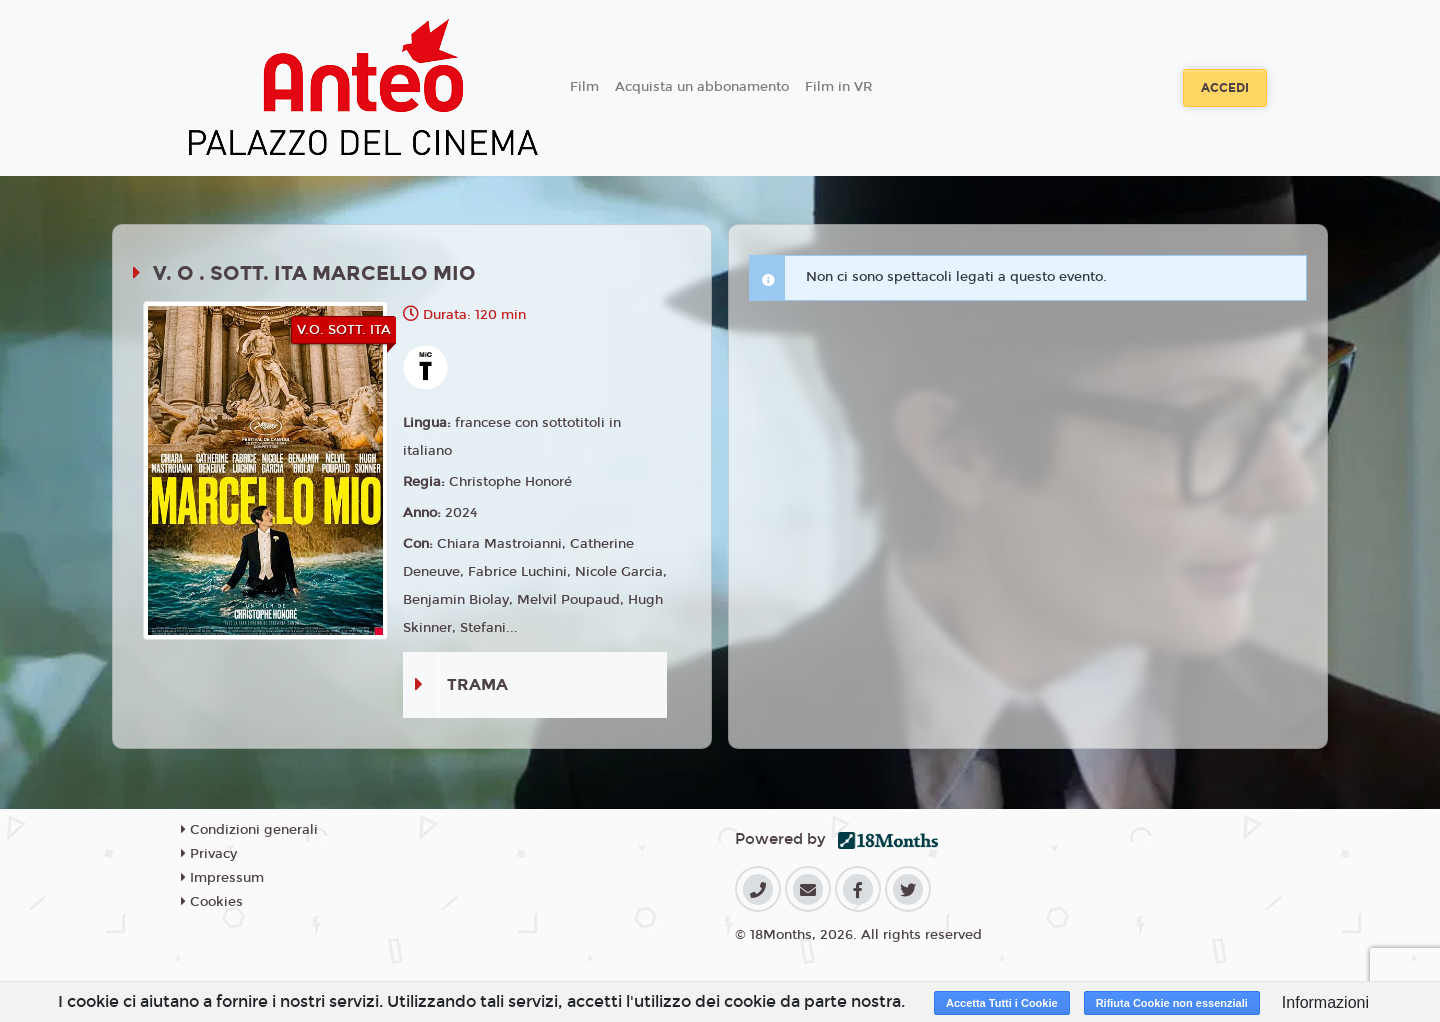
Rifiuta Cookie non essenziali (1172, 1003)
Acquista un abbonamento (702, 87)
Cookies (212, 902)
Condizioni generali (249, 830)
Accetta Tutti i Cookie (1002, 1003)
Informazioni (1325, 1002)
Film (584, 87)
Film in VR (838, 87)
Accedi (1225, 88)
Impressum (222, 878)
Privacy (209, 854)
